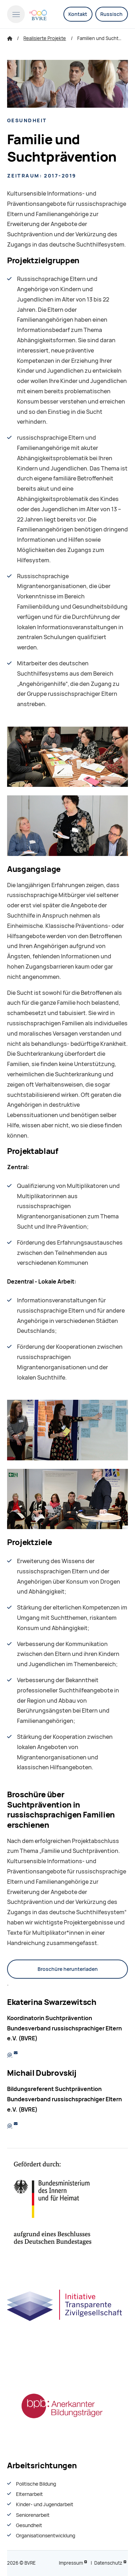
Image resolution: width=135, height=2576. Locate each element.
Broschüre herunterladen (68, 1969)
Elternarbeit (29, 2494)
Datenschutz (108, 2563)
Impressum (71, 2563)
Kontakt (77, 14)
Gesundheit (29, 2525)
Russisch (111, 14)
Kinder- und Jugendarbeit (44, 2504)
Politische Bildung (36, 2484)
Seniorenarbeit (33, 2515)
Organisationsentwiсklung (45, 2535)
